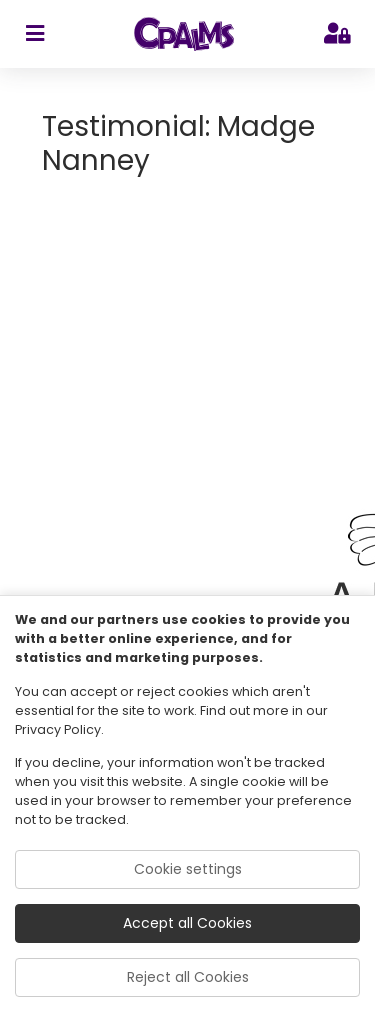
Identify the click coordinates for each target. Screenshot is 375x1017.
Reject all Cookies (188, 977)
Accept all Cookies (187, 923)
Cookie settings (188, 869)
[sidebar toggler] (34, 34)
